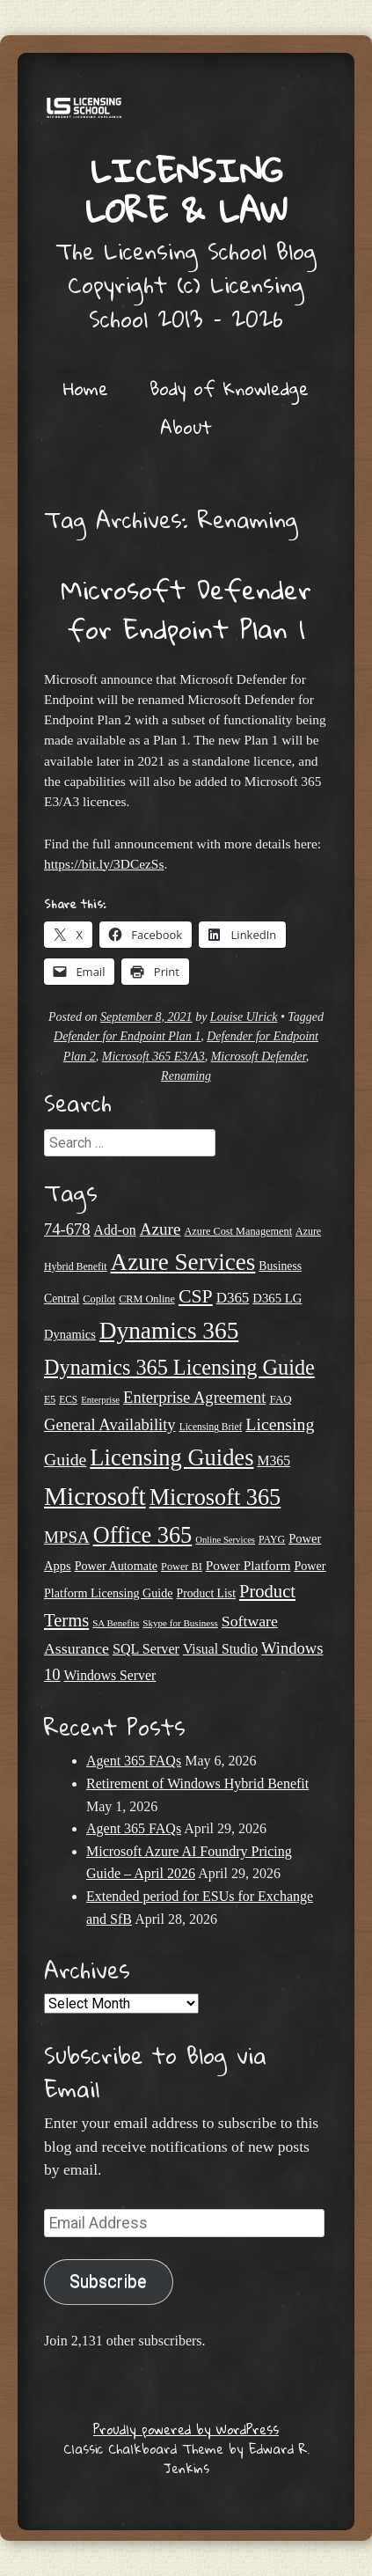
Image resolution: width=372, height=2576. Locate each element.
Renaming (186, 1076)
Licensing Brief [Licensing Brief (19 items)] (211, 1426)
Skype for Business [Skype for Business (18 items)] (179, 1623)
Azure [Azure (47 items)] (160, 1229)
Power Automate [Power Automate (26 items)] (116, 1566)
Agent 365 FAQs (133, 1760)
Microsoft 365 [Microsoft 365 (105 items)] (215, 1497)
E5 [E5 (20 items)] (49, 1399)
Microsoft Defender (258, 1056)
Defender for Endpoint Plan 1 (127, 1036)
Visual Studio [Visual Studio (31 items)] (220, 1648)
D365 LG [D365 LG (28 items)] (277, 1298)
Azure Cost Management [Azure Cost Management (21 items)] (238, 1231)
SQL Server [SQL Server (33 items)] (146, 1648)
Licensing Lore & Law (186, 189)
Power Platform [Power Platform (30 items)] (248, 1565)
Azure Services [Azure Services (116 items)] (183, 1262)
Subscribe (108, 2281)
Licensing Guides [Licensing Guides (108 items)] (171, 1457)
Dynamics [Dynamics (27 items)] (70, 1334)
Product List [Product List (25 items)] (206, 1593)
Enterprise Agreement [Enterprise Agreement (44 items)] (194, 1397)
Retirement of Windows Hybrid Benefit (197, 1783)
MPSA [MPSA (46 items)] (67, 1537)
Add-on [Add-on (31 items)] (115, 1229)
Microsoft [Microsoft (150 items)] (95, 1496)
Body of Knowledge (229, 388)
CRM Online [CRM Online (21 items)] (147, 1299)
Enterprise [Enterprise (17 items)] (100, 1400)
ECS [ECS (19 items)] (68, 1399)
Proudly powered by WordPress (186, 2429)
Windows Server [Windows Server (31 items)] (110, 1675)
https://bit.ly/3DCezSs (104, 863)
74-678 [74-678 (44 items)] (67, 1229)
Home (85, 388)
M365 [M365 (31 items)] (273, 1460)
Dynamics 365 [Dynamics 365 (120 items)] (168, 1330)
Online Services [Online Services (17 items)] (225, 1540)
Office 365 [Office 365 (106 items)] (143, 1535)
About (186, 427)
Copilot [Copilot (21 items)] (99, 1299)
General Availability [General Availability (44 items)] (110, 1424)
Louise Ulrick (244, 1017)
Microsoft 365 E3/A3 (153, 1056)
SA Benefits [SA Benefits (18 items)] (115, 1623)
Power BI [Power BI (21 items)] (181, 1566)
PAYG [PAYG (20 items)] (272, 1539)
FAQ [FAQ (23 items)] (280, 1398)
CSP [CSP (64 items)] (196, 1296)
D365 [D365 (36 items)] (233, 1297)
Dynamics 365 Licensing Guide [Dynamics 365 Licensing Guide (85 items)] (179, 1367)
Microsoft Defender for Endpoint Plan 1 (186, 609)
